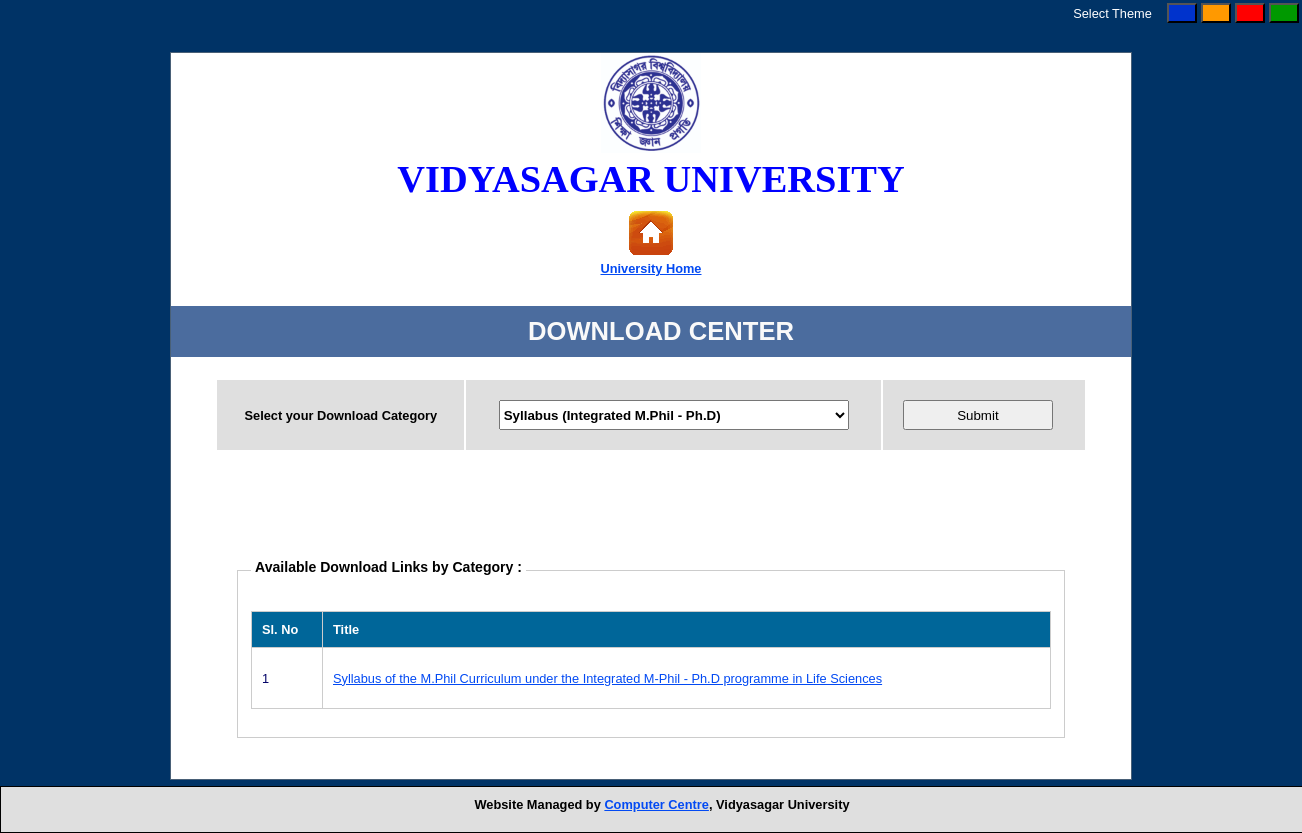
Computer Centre (656, 804)
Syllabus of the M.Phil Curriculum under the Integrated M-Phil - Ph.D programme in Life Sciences (607, 678)
